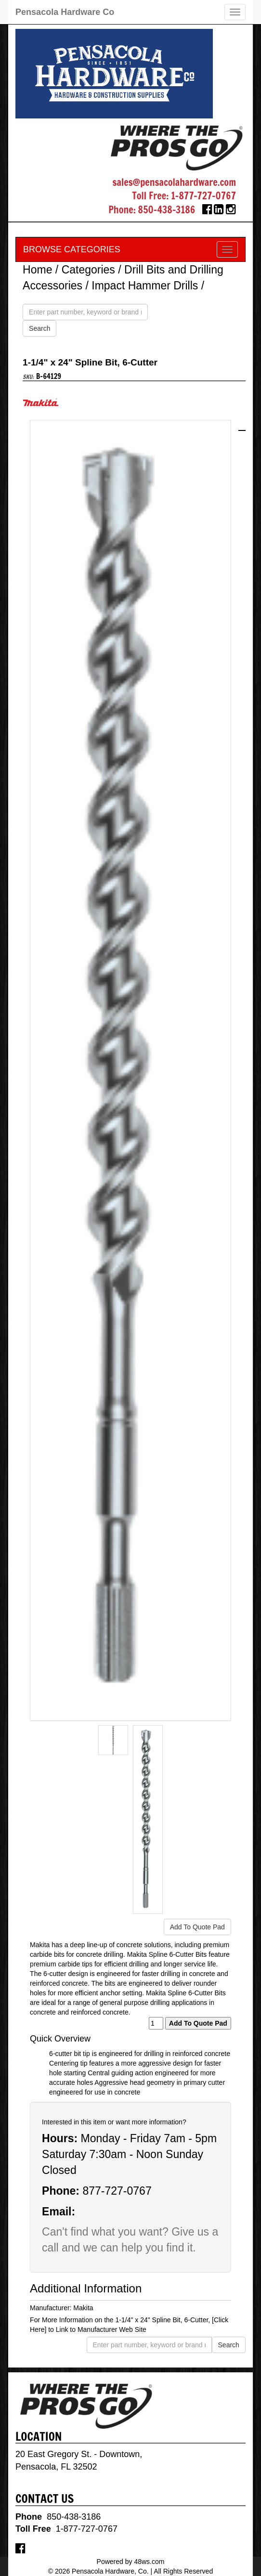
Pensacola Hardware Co (64, 12)
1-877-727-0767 (203, 196)
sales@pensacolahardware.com (174, 182)
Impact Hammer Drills (144, 285)
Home (37, 269)
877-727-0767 (116, 2191)
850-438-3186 (167, 210)
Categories (88, 269)
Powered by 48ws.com (131, 2561)
